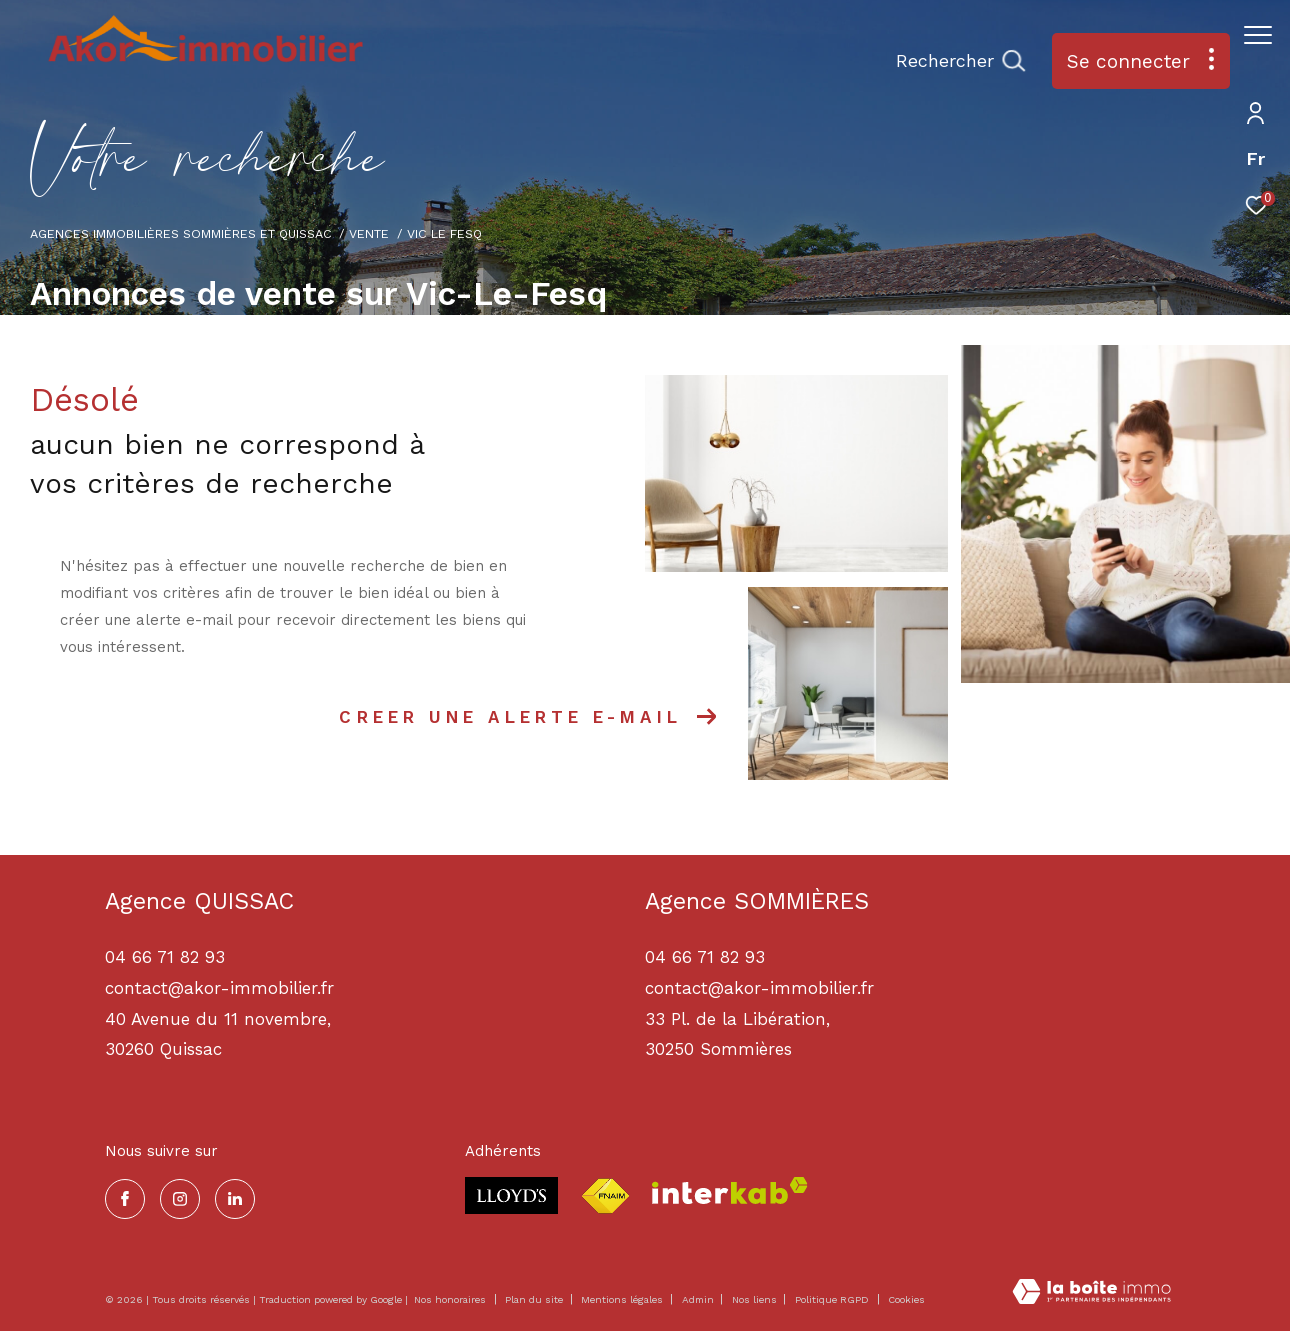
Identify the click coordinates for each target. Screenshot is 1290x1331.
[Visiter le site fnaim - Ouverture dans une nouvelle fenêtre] (605, 1196)
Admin (699, 1299)
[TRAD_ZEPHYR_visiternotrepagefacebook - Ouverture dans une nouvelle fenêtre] (125, 1199)
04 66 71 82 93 (705, 957)
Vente (369, 233)
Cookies (906, 1299)
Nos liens (756, 1299)
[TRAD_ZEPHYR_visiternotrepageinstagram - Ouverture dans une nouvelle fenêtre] (180, 1199)
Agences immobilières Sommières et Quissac (181, 233)
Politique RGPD (832, 1299)
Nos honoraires (450, 1299)
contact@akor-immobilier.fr (759, 988)
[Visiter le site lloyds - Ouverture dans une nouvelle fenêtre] (511, 1195)
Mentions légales (623, 1299)
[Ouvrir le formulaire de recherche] (950, 61)
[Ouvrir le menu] (1258, 35)
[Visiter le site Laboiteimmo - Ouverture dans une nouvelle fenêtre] (1091, 1293)
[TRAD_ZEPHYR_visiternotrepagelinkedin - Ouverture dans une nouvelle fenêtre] (235, 1199)
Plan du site (535, 1299)
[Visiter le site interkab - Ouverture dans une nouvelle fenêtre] (730, 1190)
